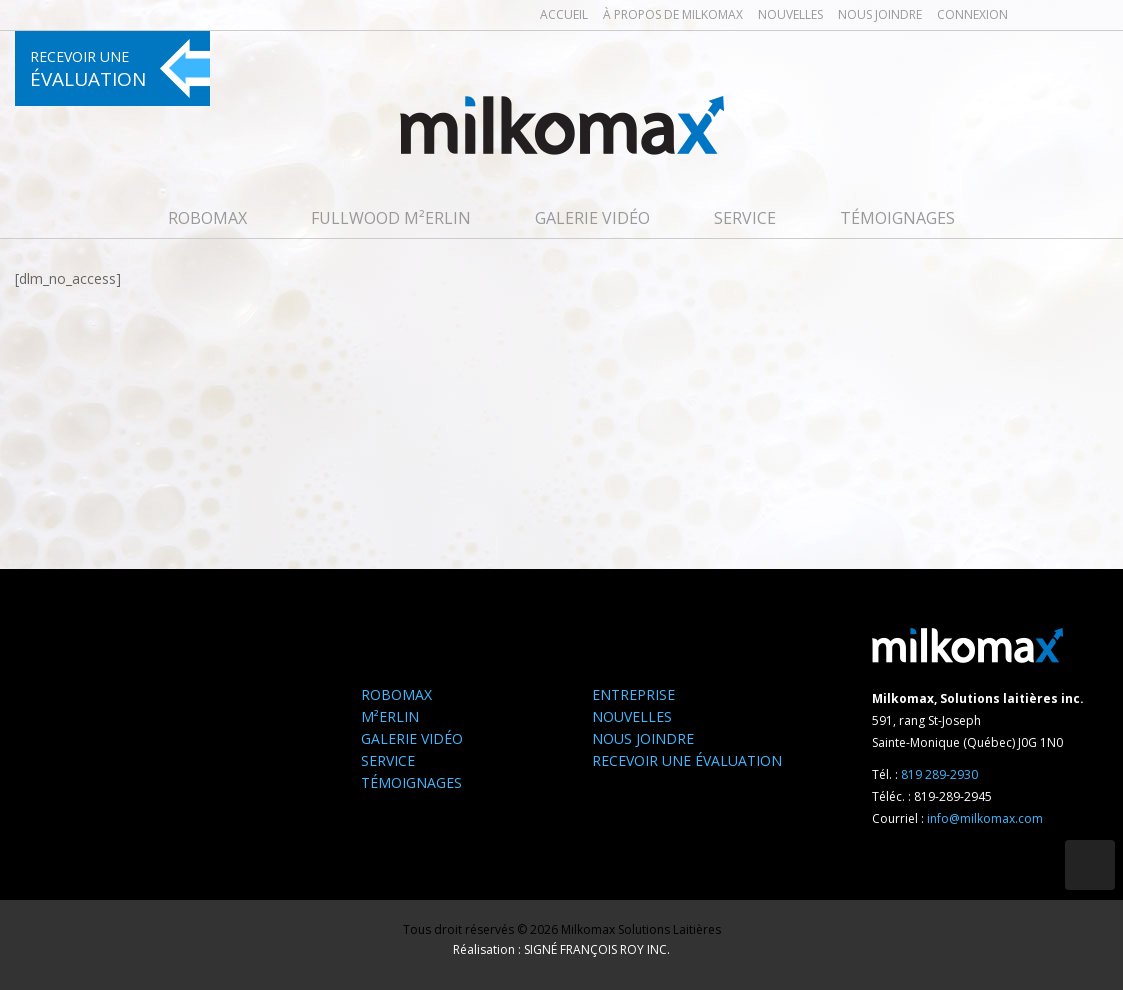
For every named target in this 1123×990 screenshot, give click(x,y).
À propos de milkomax (673, 14)
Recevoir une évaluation (687, 760)
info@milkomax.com (985, 818)
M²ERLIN (390, 716)
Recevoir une (88, 69)
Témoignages (897, 218)
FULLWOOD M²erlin (391, 218)
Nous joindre (880, 14)
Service (745, 218)
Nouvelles (790, 14)
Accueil (564, 14)
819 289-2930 (939, 774)
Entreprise (633, 694)
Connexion (972, 14)
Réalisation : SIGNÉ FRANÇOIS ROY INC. (561, 949)
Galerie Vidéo (592, 218)
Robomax (207, 218)
